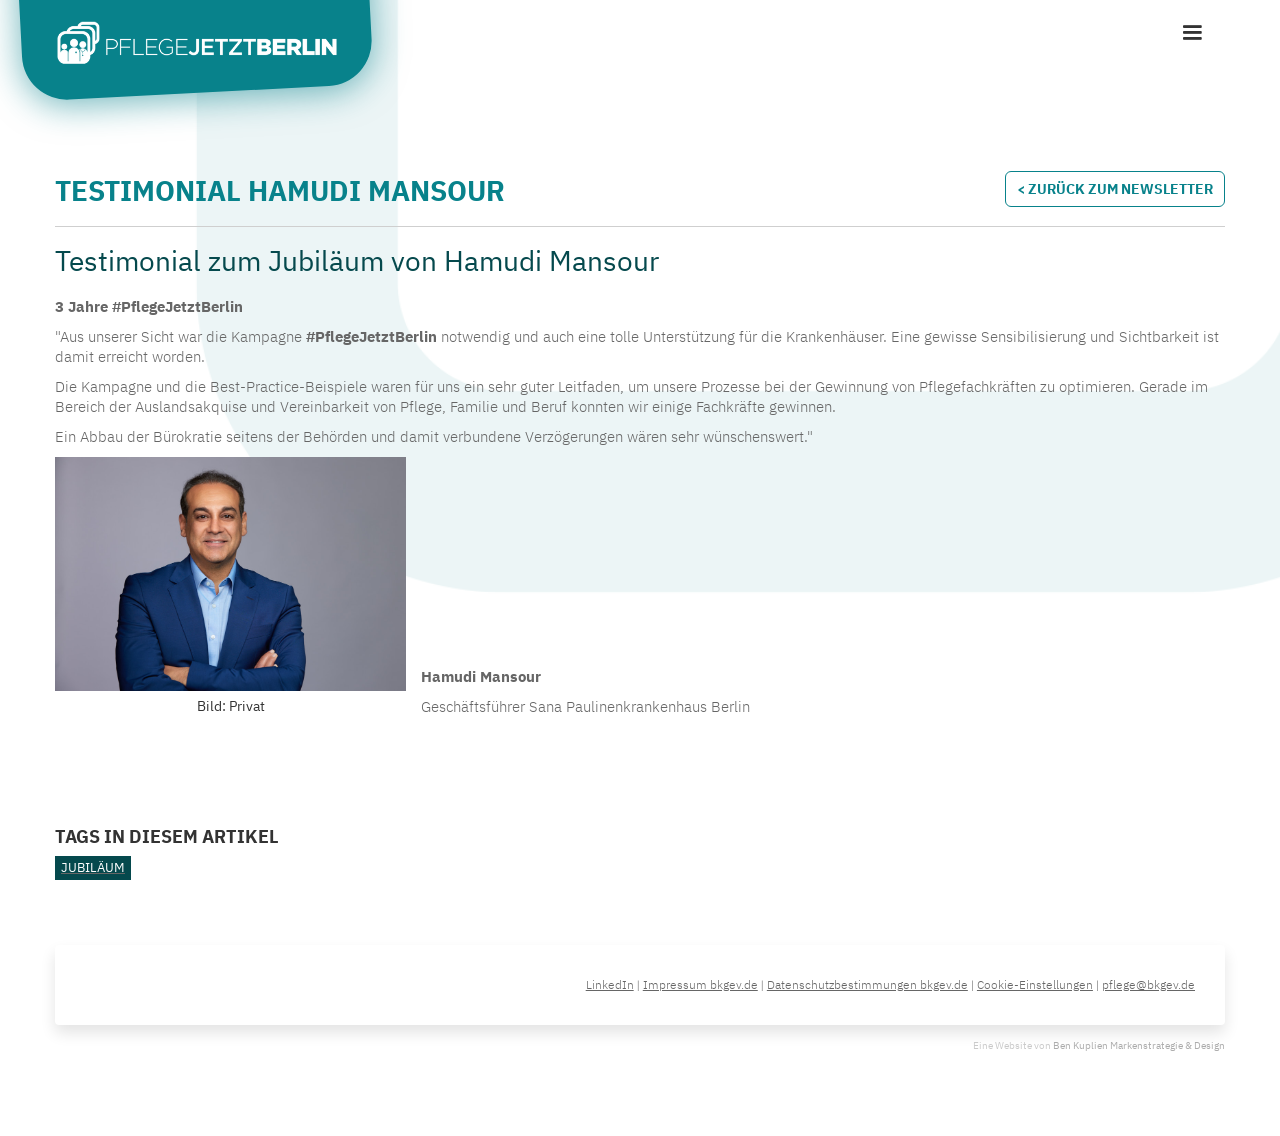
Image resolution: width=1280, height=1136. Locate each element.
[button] (1192, 33)
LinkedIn (610, 984)
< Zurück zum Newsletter (1115, 189)
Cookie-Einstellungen (1035, 984)
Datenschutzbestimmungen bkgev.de (867, 984)
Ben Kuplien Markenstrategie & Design (1139, 1045)
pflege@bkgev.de (1148, 984)
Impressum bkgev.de (700, 984)
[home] (210, 46)
